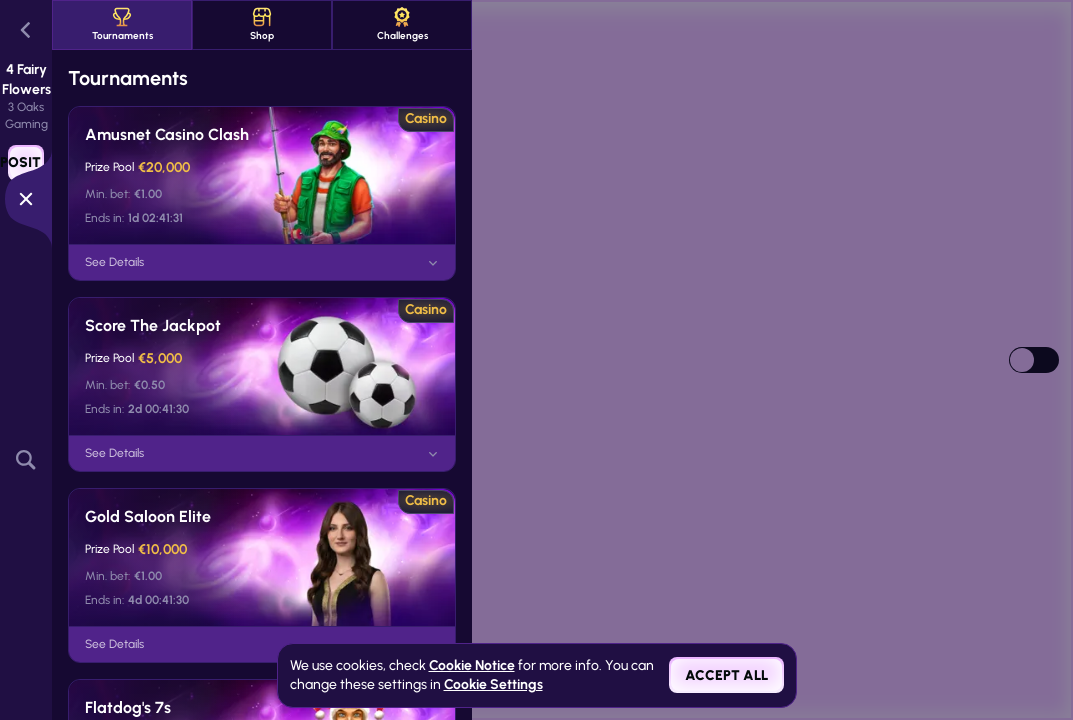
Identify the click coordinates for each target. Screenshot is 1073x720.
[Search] (26, 460)
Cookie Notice (472, 665)
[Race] (26, 199)
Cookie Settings (493, 685)
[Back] (26, 30)
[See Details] (433, 263)
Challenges (402, 24)
